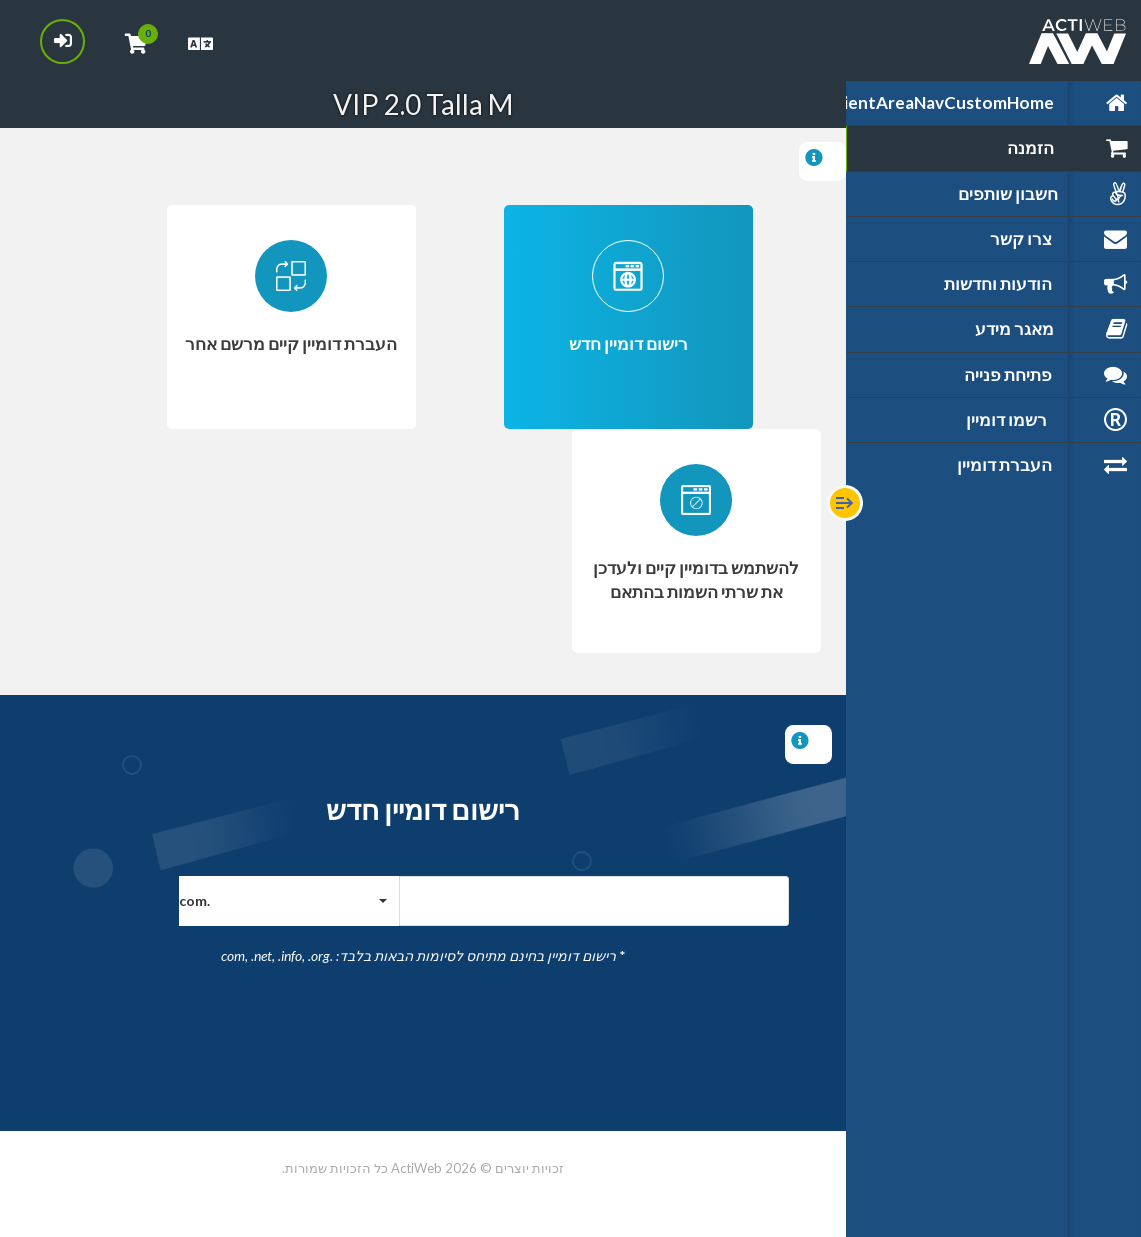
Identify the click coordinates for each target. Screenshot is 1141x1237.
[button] (289, 901)
